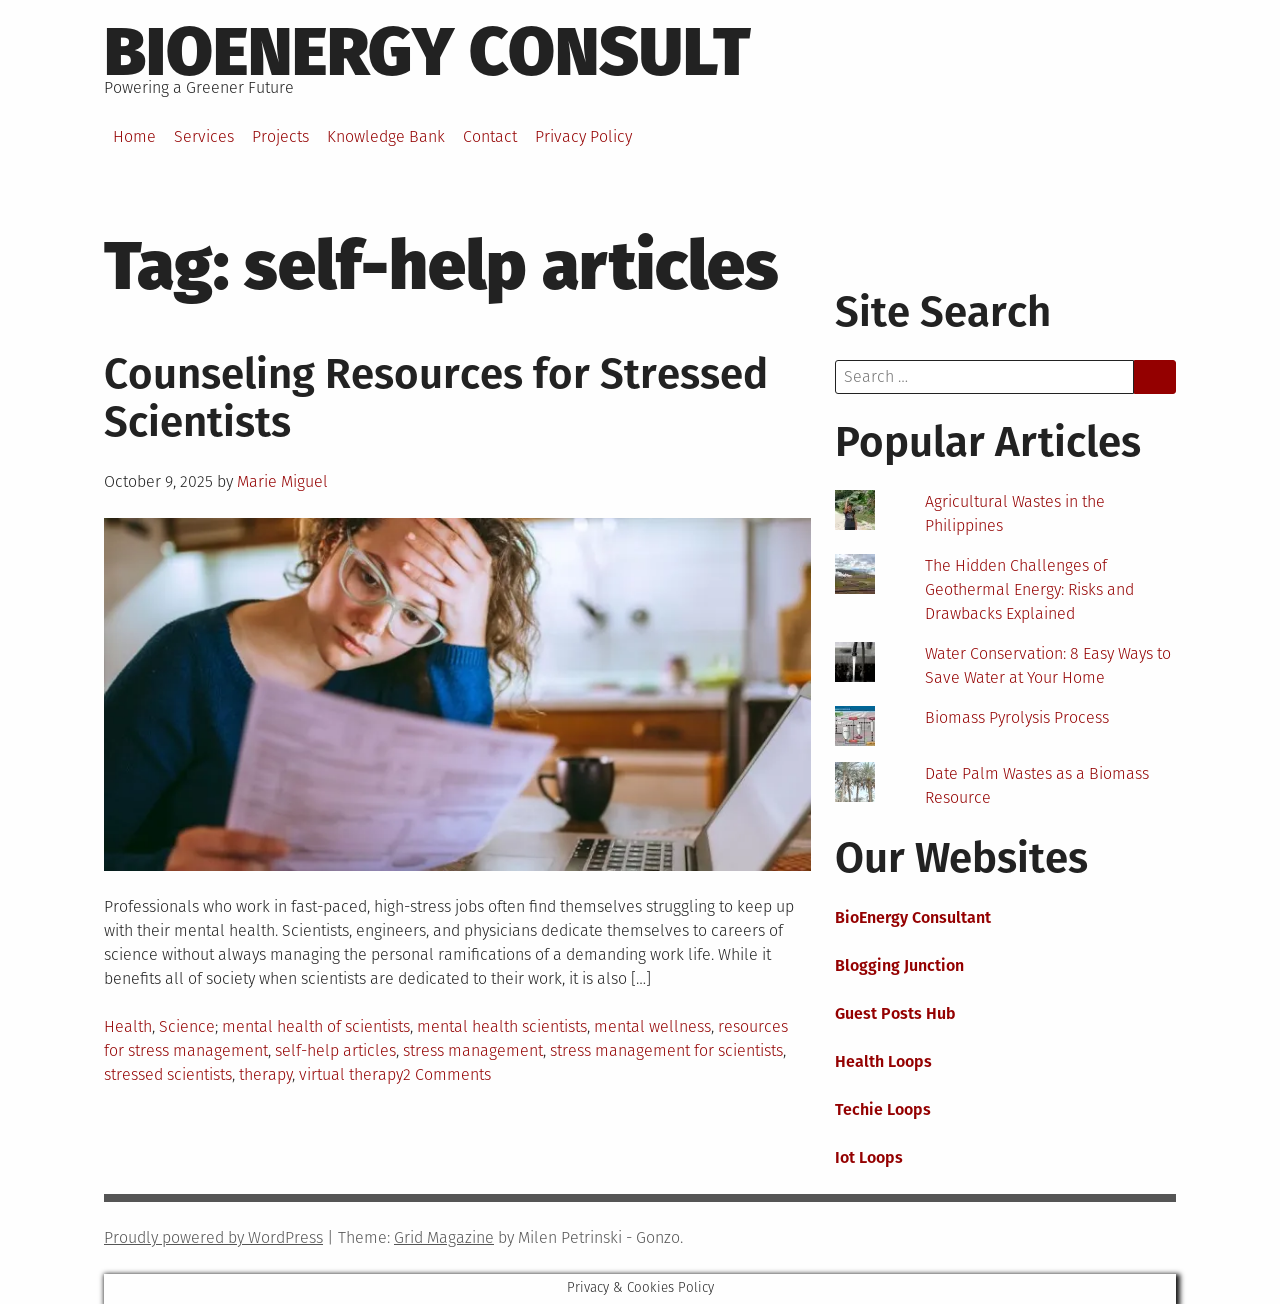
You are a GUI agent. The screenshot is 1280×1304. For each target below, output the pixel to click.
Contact (490, 136)
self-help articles (335, 1050)
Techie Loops (883, 1109)
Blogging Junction (899, 965)
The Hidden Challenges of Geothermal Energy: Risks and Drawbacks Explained (1029, 589)
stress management (473, 1050)
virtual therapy (351, 1074)
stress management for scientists (666, 1050)
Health (128, 1026)
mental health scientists (502, 1026)
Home (134, 136)
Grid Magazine (444, 1237)
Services (204, 136)
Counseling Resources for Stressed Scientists (436, 398)
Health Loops (883, 1061)
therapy (265, 1074)
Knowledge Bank (386, 136)
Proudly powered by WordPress (213, 1237)
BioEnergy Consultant (913, 917)
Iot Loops (869, 1157)
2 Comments (447, 1074)
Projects (280, 136)
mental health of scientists (316, 1026)
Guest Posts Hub (895, 1013)
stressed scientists (168, 1074)
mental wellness (652, 1026)
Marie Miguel (282, 481)
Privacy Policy (583, 136)
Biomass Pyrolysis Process (1017, 717)
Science (187, 1026)
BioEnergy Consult (427, 52)
